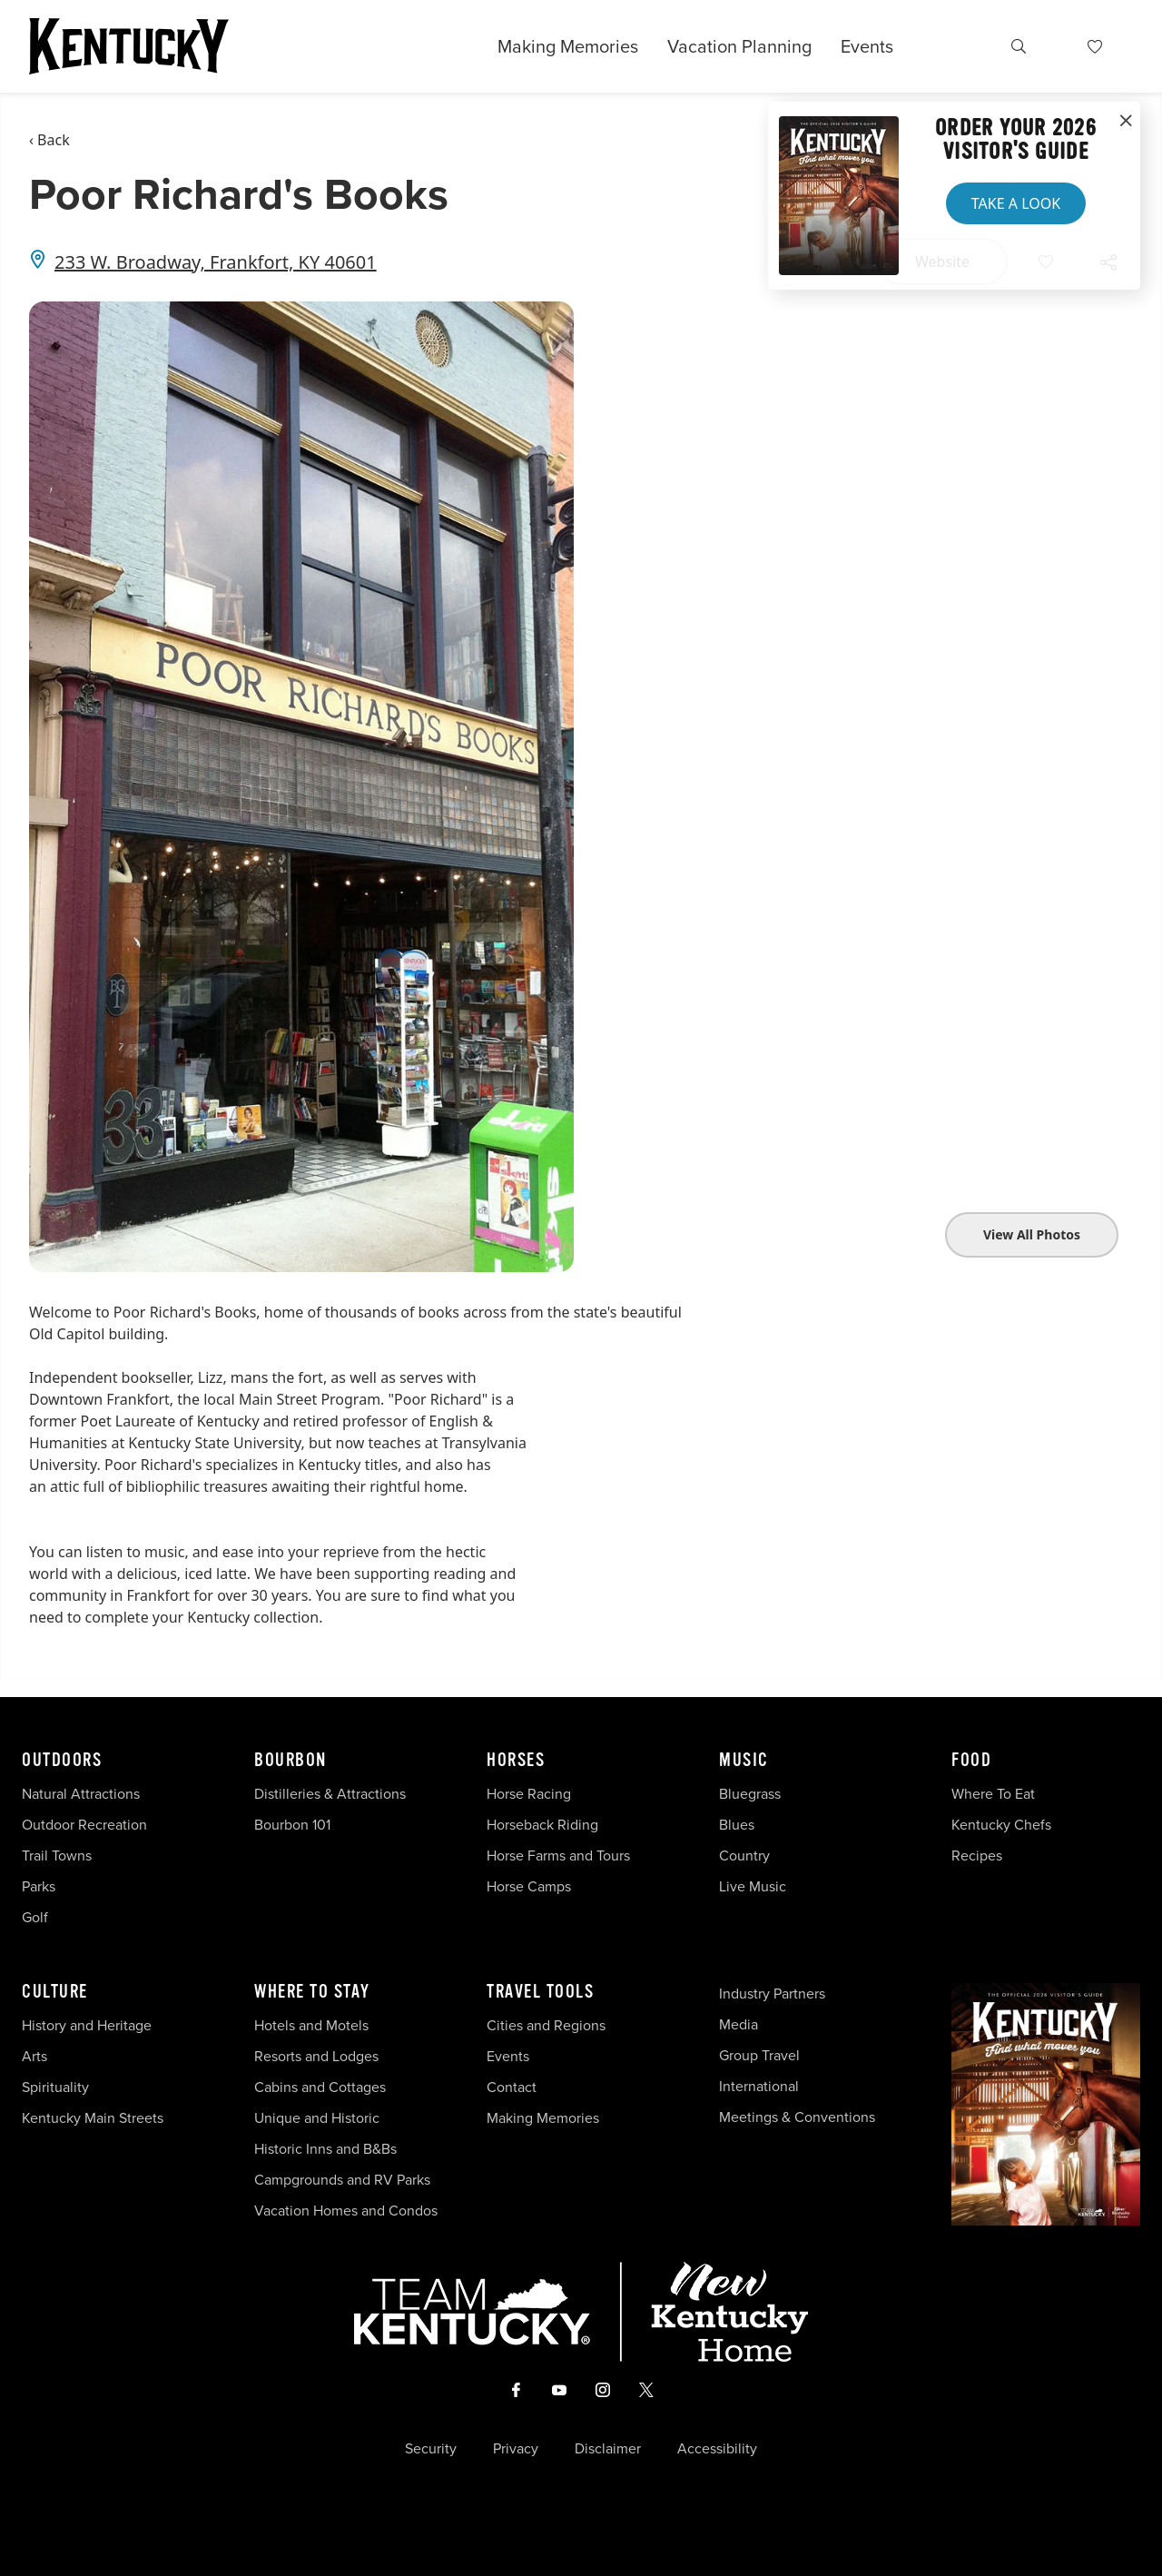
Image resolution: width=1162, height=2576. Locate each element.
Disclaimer (608, 2449)
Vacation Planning (739, 46)
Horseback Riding (542, 1824)
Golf (35, 1917)
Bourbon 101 (292, 1824)
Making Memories (567, 46)
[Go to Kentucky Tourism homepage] (129, 46)
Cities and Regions (546, 2025)
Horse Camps (529, 1886)
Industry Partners (772, 1993)
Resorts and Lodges (316, 2056)
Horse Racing (529, 1793)
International (759, 2086)
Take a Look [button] (1015, 203)
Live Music (752, 1886)
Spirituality (57, 2087)
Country (744, 1855)
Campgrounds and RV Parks (342, 2179)
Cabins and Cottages (320, 2087)
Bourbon (290, 1761)
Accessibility (717, 2449)
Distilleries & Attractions (330, 1793)
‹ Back (49, 140)
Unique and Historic (316, 2117)
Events (867, 46)
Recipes (978, 1855)
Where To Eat (993, 1793)
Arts (34, 2056)
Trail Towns (57, 1855)
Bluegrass (750, 1793)
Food (971, 1761)
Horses (516, 1761)
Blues (736, 1824)
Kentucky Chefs (1001, 1824)
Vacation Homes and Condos (346, 2210)
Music (744, 1761)
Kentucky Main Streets (92, 2117)
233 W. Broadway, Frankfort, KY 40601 (215, 262)
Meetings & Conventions (797, 2117)
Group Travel (759, 2055)
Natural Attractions (81, 1793)
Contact (512, 2087)
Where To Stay (312, 1992)
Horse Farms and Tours (558, 1855)
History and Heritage (88, 2025)
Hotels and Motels (311, 2025)
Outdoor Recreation (84, 1824)
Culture (55, 1992)
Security (431, 2449)
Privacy (515, 2449)
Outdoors (62, 1761)
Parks (38, 1886)
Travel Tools (540, 1992)
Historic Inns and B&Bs (325, 2148)
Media (738, 2024)
